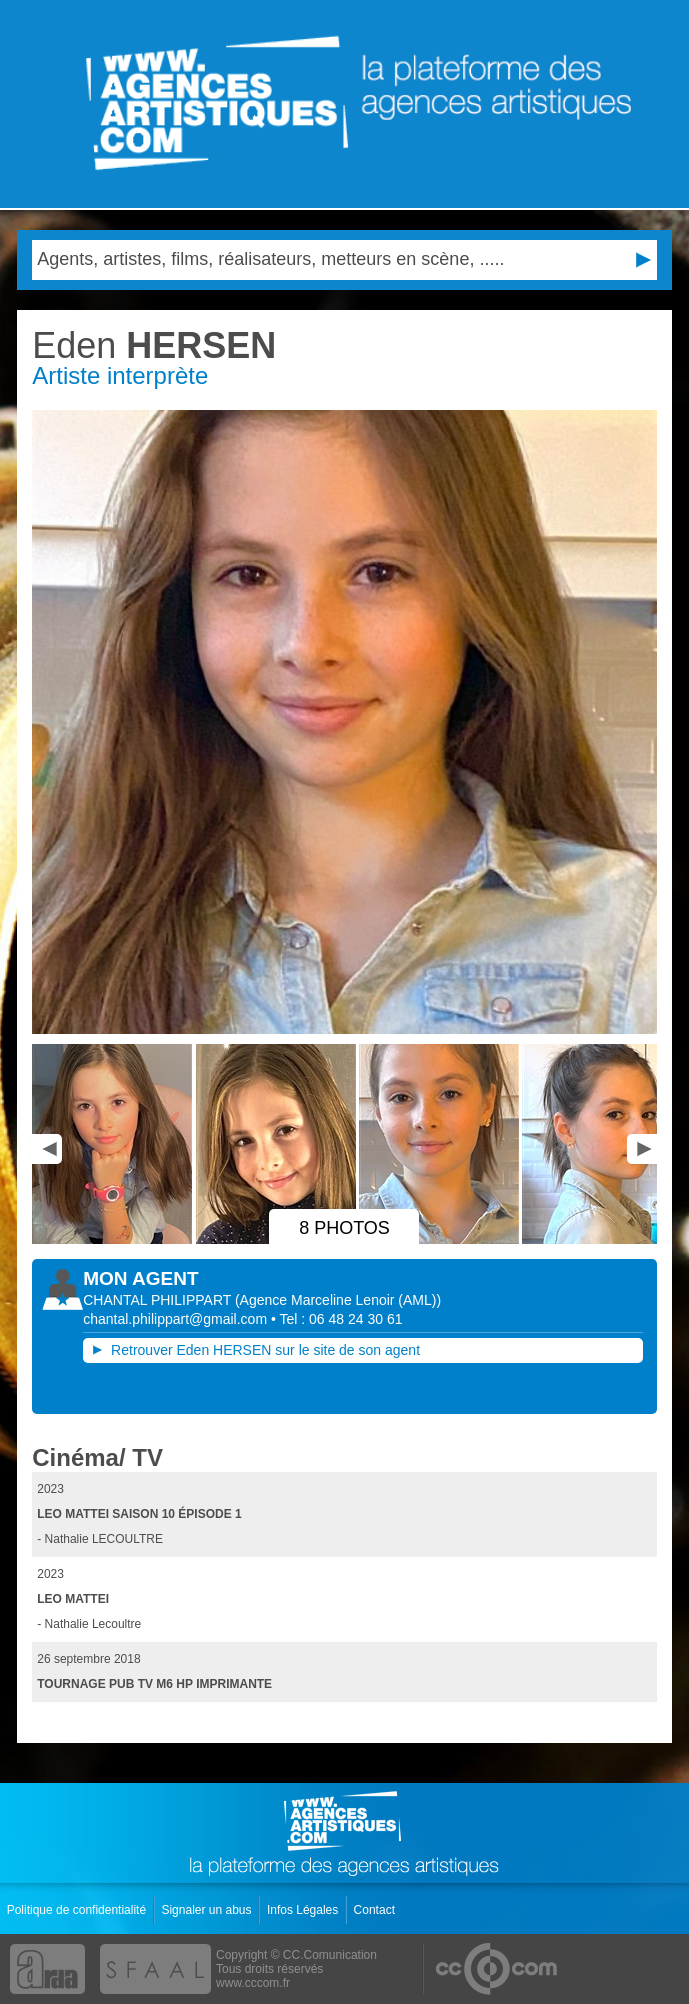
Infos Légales (304, 1910)
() (338, 1300)
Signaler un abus (207, 1910)
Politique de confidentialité (78, 1910)
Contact (376, 1910)
